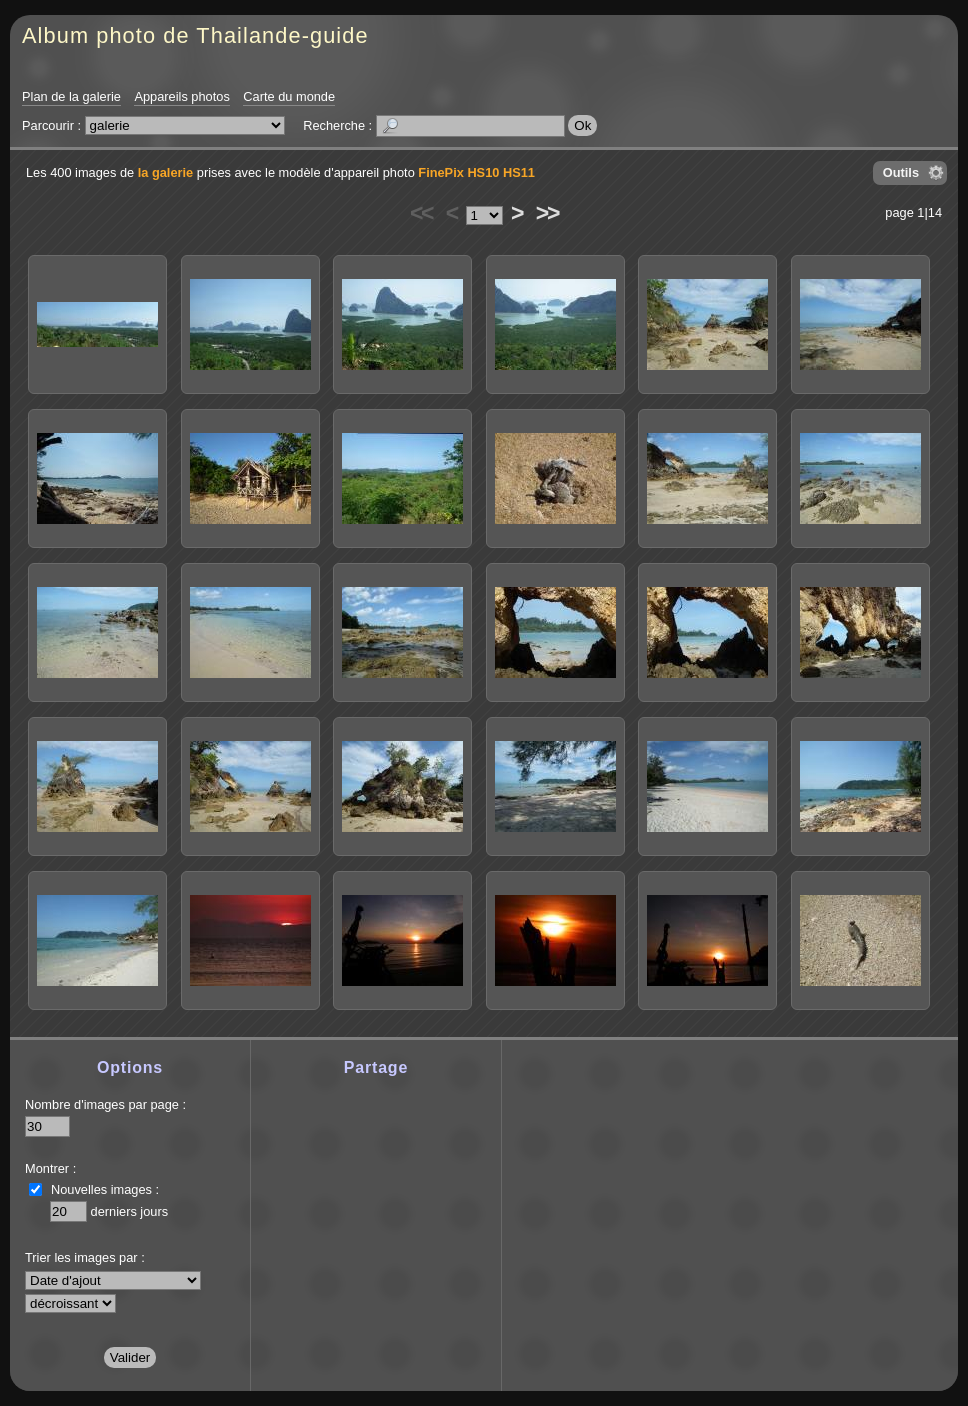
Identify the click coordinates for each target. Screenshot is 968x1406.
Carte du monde (289, 96)
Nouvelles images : (105, 1189)
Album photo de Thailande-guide (195, 35)
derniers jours (130, 1211)
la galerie (166, 172)
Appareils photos (181, 96)
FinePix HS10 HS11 (476, 172)
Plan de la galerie (71, 96)
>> (547, 213)
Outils (901, 172)
